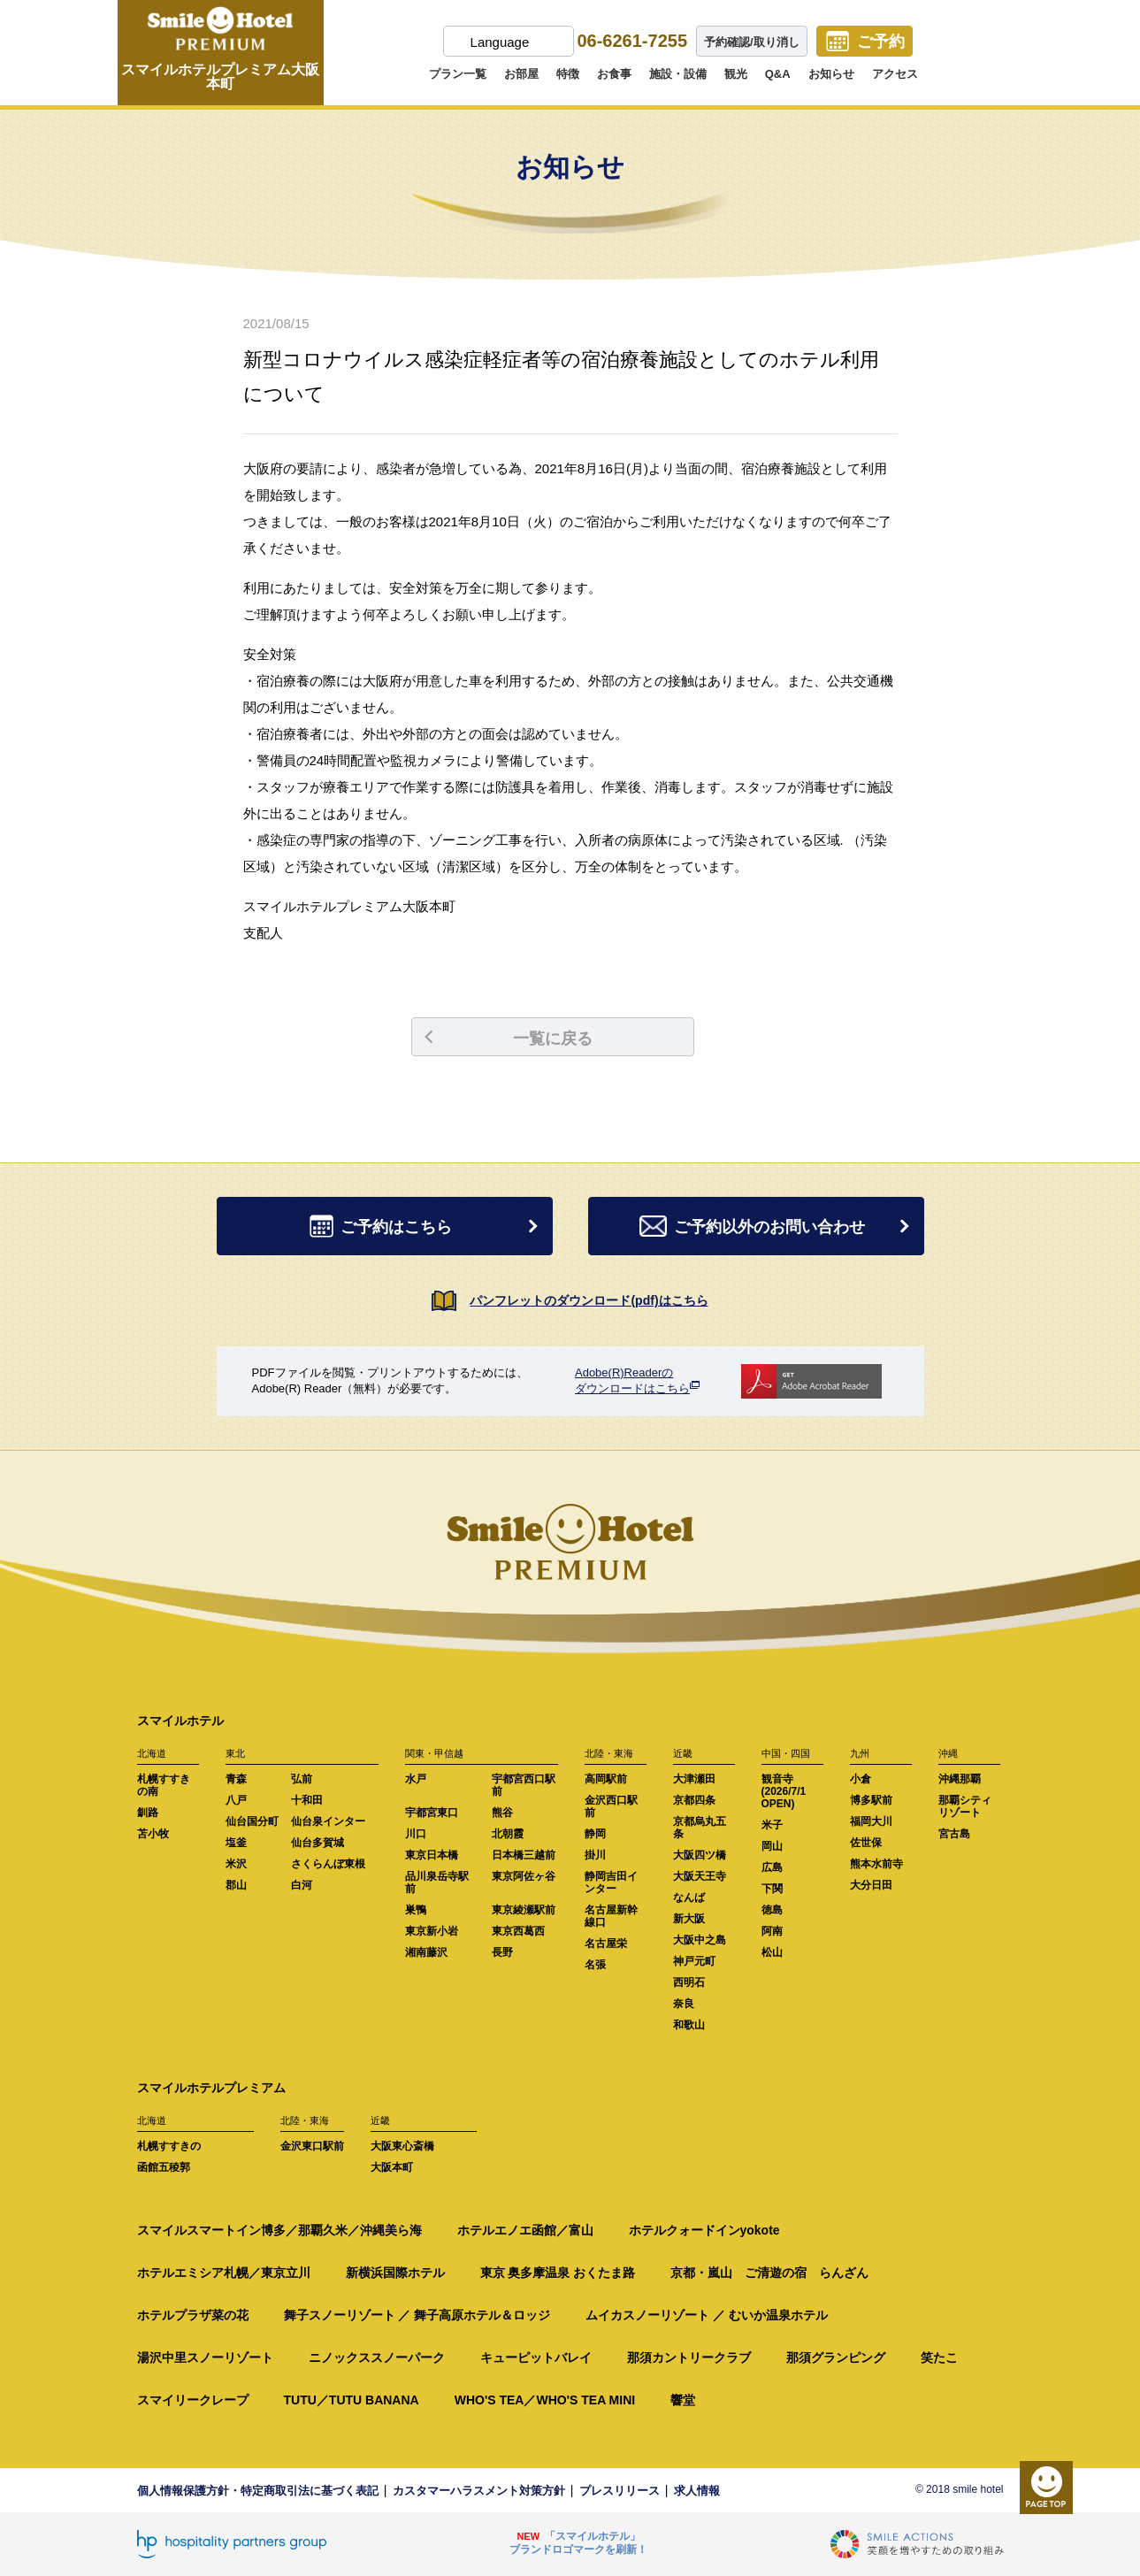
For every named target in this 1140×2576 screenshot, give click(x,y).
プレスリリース (619, 2490)
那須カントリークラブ (689, 2357)
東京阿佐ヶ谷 (523, 1876)
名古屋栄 (606, 1943)
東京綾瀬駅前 (523, 1910)
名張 (595, 1965)
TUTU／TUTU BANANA (351, 2400)
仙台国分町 (252, 1821)
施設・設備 (678, 73)
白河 (301, 1885)
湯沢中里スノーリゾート (205, 2357)
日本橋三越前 (523, 1855)
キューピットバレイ (536, 2357)
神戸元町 (694, 1961)
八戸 (236, 1800)
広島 (772, 1867)
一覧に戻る (509, 1038)
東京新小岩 (431, 1931)
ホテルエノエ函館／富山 (525, 2230)
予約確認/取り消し (752, 42)
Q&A (778, 73)
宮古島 (954, 1834)
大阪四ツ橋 (699, 1855)
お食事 (614, 73)
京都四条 (694, 1800)
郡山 (236, 1885)
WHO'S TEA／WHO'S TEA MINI (545, 2400)
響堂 (682, 2400)
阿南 (772, 1931)
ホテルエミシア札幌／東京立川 (223, 2273)
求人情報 (697, 2490)
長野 (502, 1952)
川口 (415, 1834)
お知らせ (831, 73)
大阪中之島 (699, 1940)
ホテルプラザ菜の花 (193, 2315)
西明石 (689, 1982)
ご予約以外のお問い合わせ (777, 1226)
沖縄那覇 (959, 1779)
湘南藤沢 (426, 1952)
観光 (735, 73)
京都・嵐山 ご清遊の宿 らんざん (769, 2273)
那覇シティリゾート (964, 1806)
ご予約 (881, 41)
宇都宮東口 (431, 1812)
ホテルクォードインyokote (704, 2230)
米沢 (236, 1864)
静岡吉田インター (611, 1882)
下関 (772, 1888)
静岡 (595, 1834)
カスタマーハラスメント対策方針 (479, 2490)
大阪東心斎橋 (402, 2146)
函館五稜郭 (163, 2167)
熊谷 (502, 1812)
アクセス (895, 73)
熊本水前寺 (876, 1864)
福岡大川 (871, 1821)
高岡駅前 (606, 1779)
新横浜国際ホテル (395, 2273)
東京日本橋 (431, 1855)
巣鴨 (415, 1910)
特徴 (567, 73)
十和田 (307, 1800)
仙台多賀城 (317, 1842)
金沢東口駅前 (312, 2146)
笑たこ (939, 2357)
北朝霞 (508, 1834)
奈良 (683, 2003)
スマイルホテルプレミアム (211, 2088)
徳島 (772, 1910)
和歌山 (689, 2025)
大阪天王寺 (699, 1876)
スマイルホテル (180, 1721)
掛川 (595, 1855)
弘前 (301, 1779)
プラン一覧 (457, 73)
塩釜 (236, 1842)
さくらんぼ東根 (328, 1864)
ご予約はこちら (427, 1226)
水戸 (415, 1779)
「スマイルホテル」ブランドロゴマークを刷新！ (578, 2543)
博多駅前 (871, 1800)
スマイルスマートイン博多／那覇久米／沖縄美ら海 (279, 2230)
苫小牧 (153, 1834)
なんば (689, 1897)
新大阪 (689, 1919)
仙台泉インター (328, 1821)
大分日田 (871, 1885)
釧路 (147, 1812)
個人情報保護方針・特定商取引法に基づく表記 (258, 2490)
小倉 (860, 1779)
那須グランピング (835, 2357)
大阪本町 (392, 2167)
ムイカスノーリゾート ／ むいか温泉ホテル (706, 2315)
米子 (772, 1825)
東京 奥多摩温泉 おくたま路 (558, 2273)
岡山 (772, 1846)
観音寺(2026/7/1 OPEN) (784, 1791)
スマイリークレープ (193, 2400)
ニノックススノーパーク (377, 2357)
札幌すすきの (169, 2146)
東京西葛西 (518, 1931)
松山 (772, 1952)
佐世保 (866, 1842)
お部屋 (521, 73)
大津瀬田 (694, 1779)
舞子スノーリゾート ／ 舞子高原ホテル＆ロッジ (417, 2315)
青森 (236, 1779)
